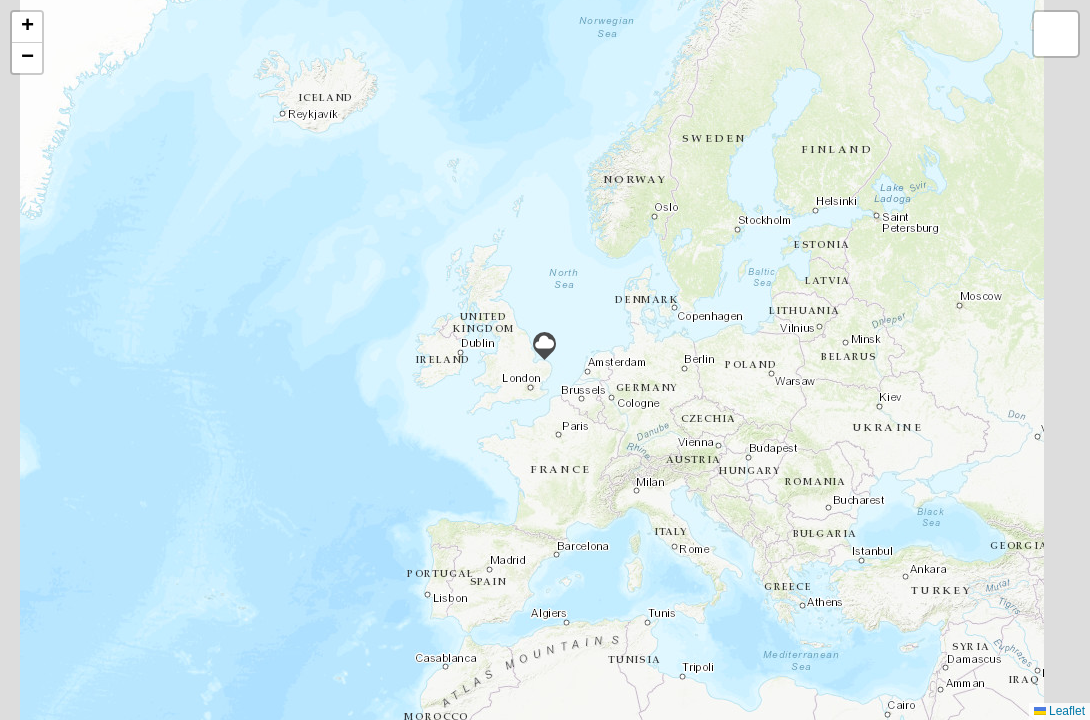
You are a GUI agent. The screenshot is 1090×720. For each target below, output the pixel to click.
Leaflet (1059, 711)
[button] (544, 346)
